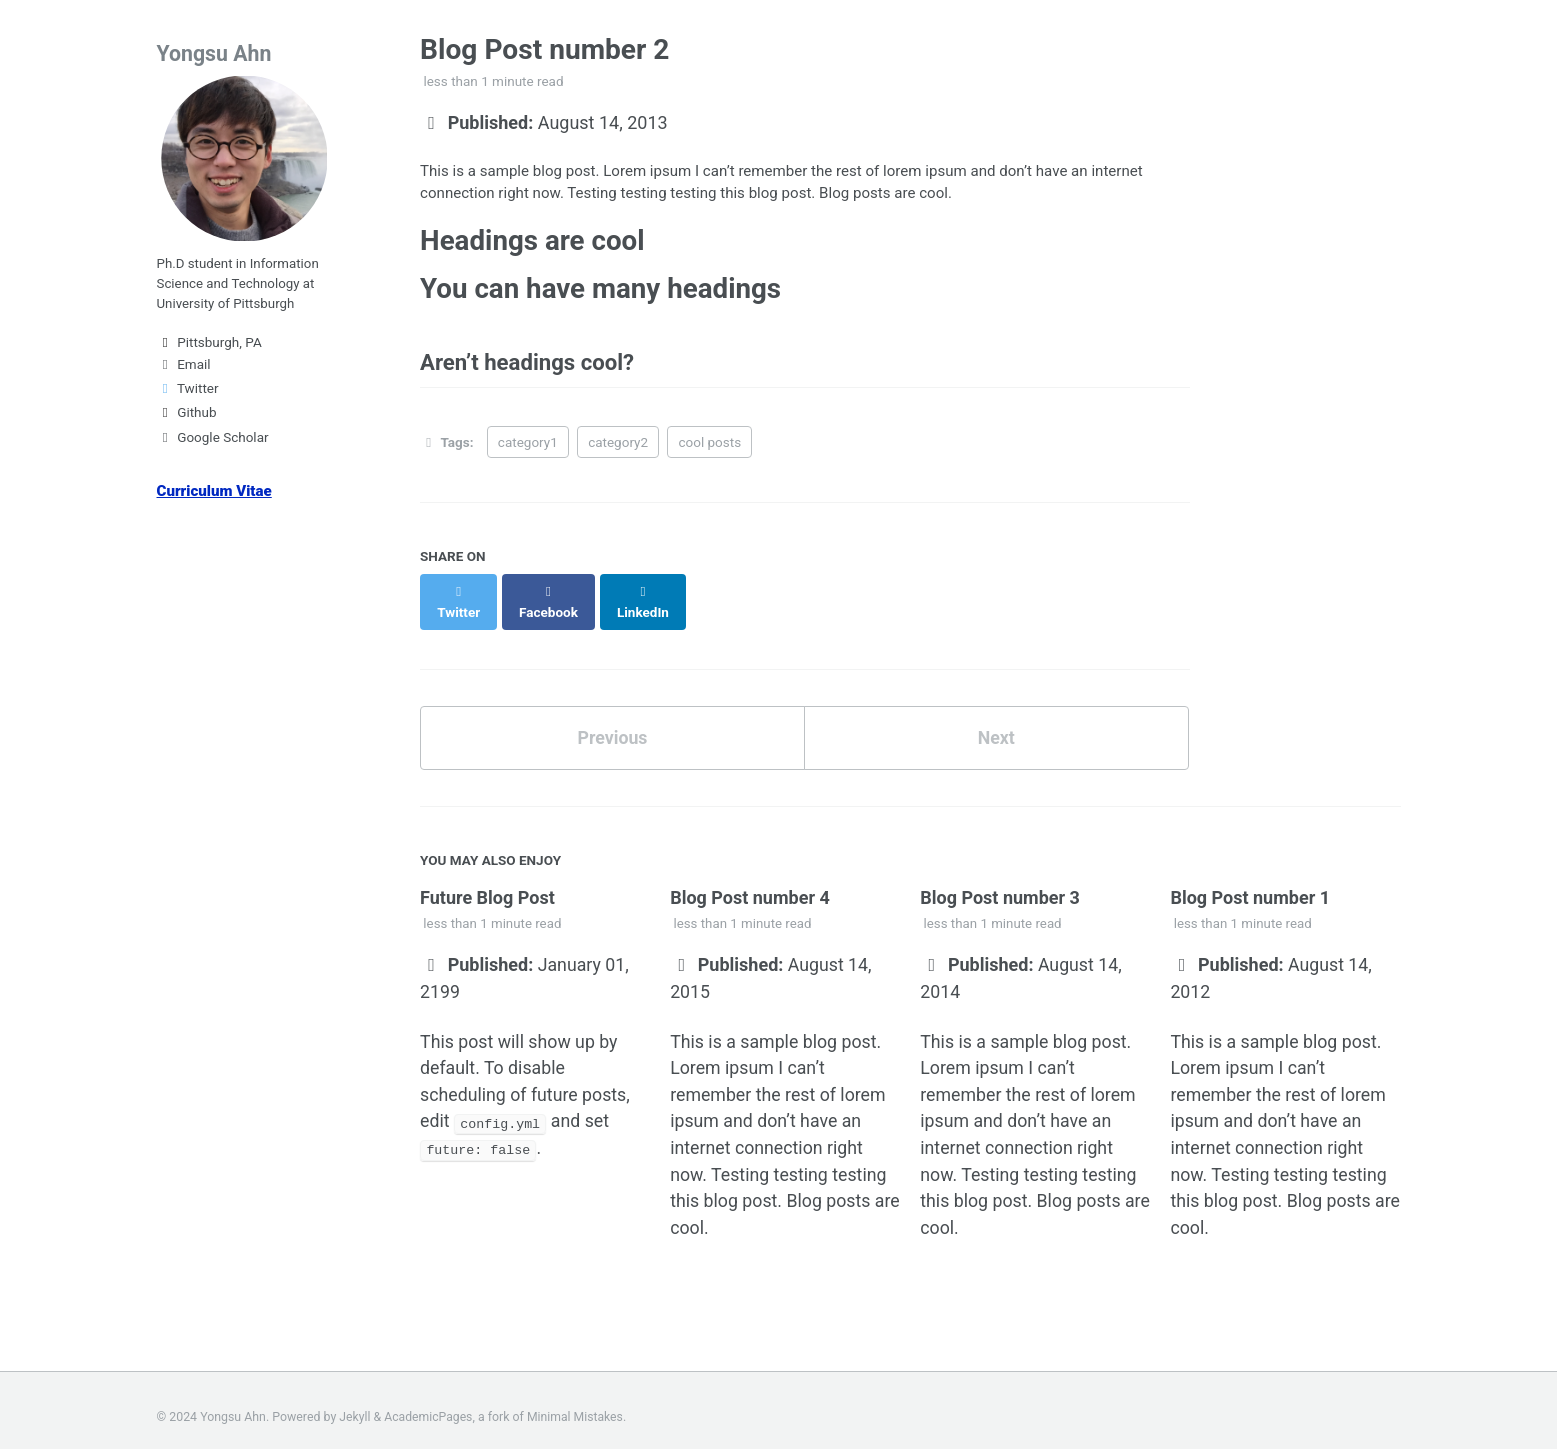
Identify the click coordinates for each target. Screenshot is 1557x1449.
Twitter (188, 393)
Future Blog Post (487, 880)
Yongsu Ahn (215, 53)
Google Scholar (213, 442)
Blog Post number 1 (1250, 880)
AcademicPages (429, 1404)
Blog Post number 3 (1000, 880)
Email (184, 369)
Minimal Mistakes (577, 1404)
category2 (618, 445)
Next (996, 720)
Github (187, 418)
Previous (612, 720)
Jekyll (355, 1404)
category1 (528, 445)
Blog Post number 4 (750, 880)
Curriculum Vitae (215, 496)
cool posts (709, 445)
